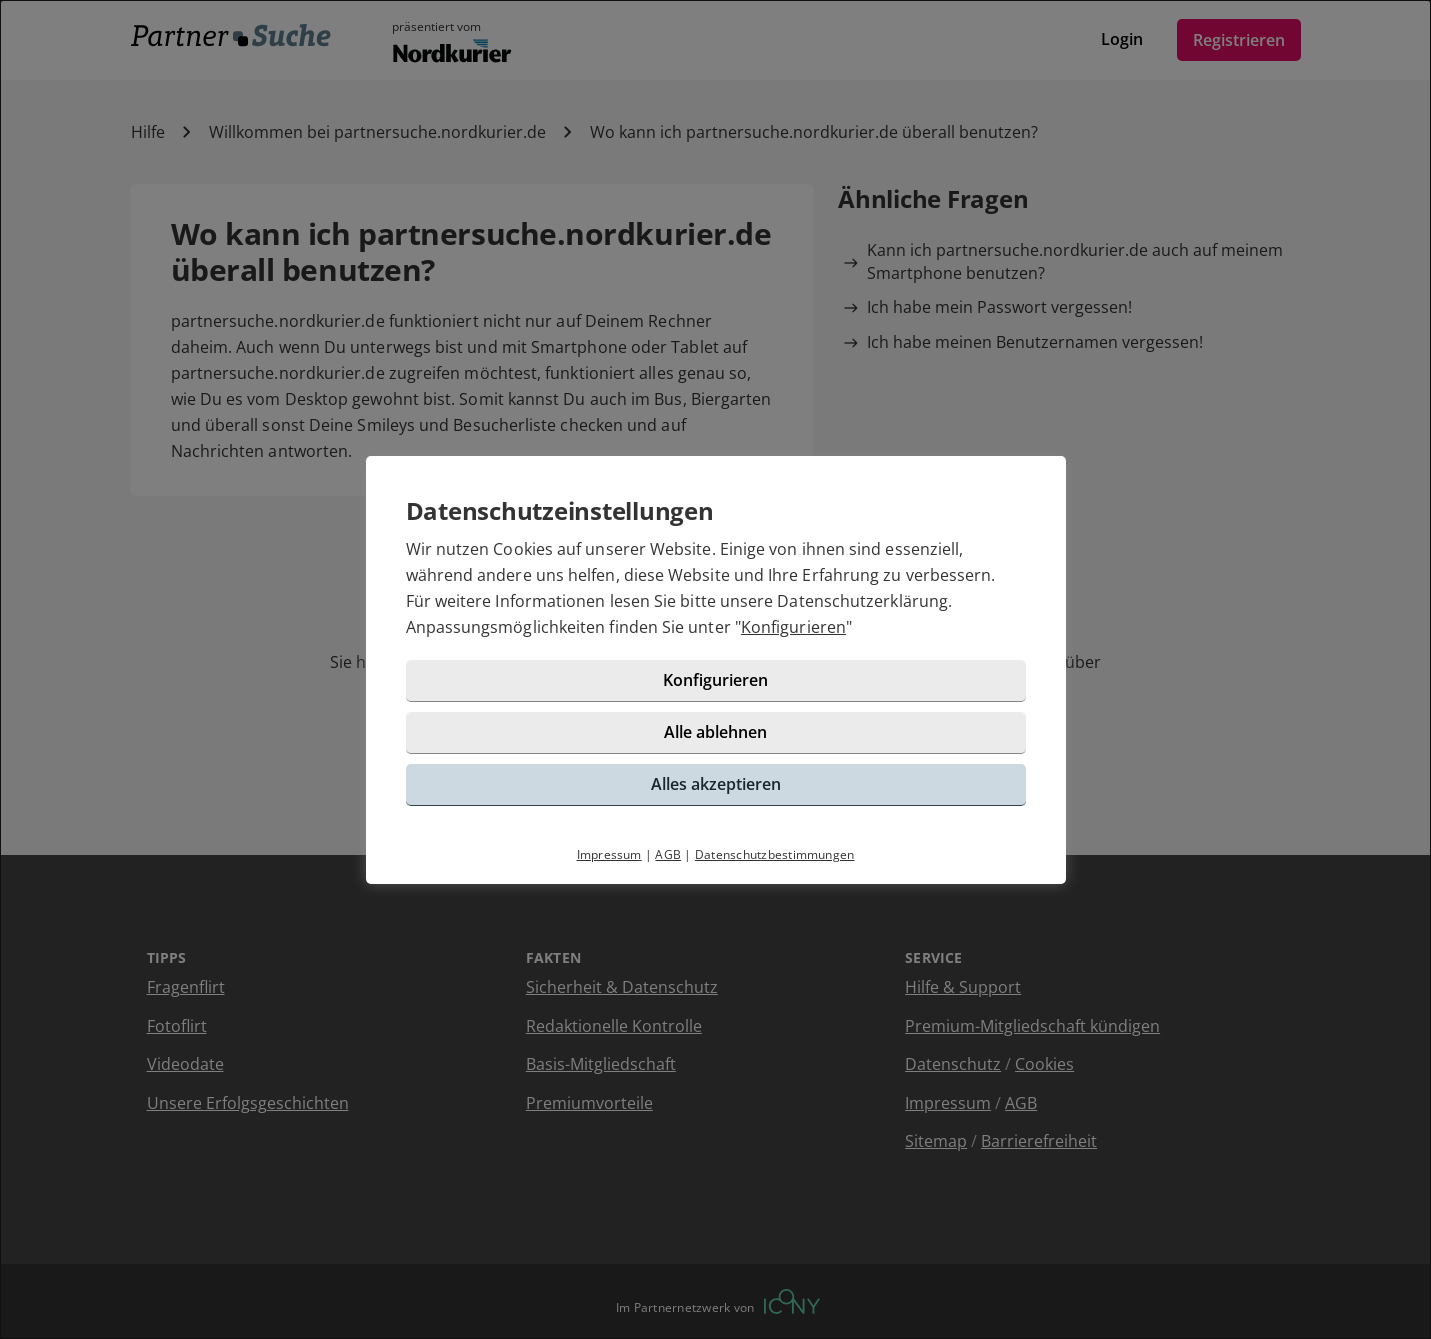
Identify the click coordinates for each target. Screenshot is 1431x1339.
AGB (668, 854)
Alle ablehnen (715, 732)
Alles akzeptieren (716, 784)
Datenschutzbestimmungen (775, 854)
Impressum (609, 854)
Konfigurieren (793, 627)
